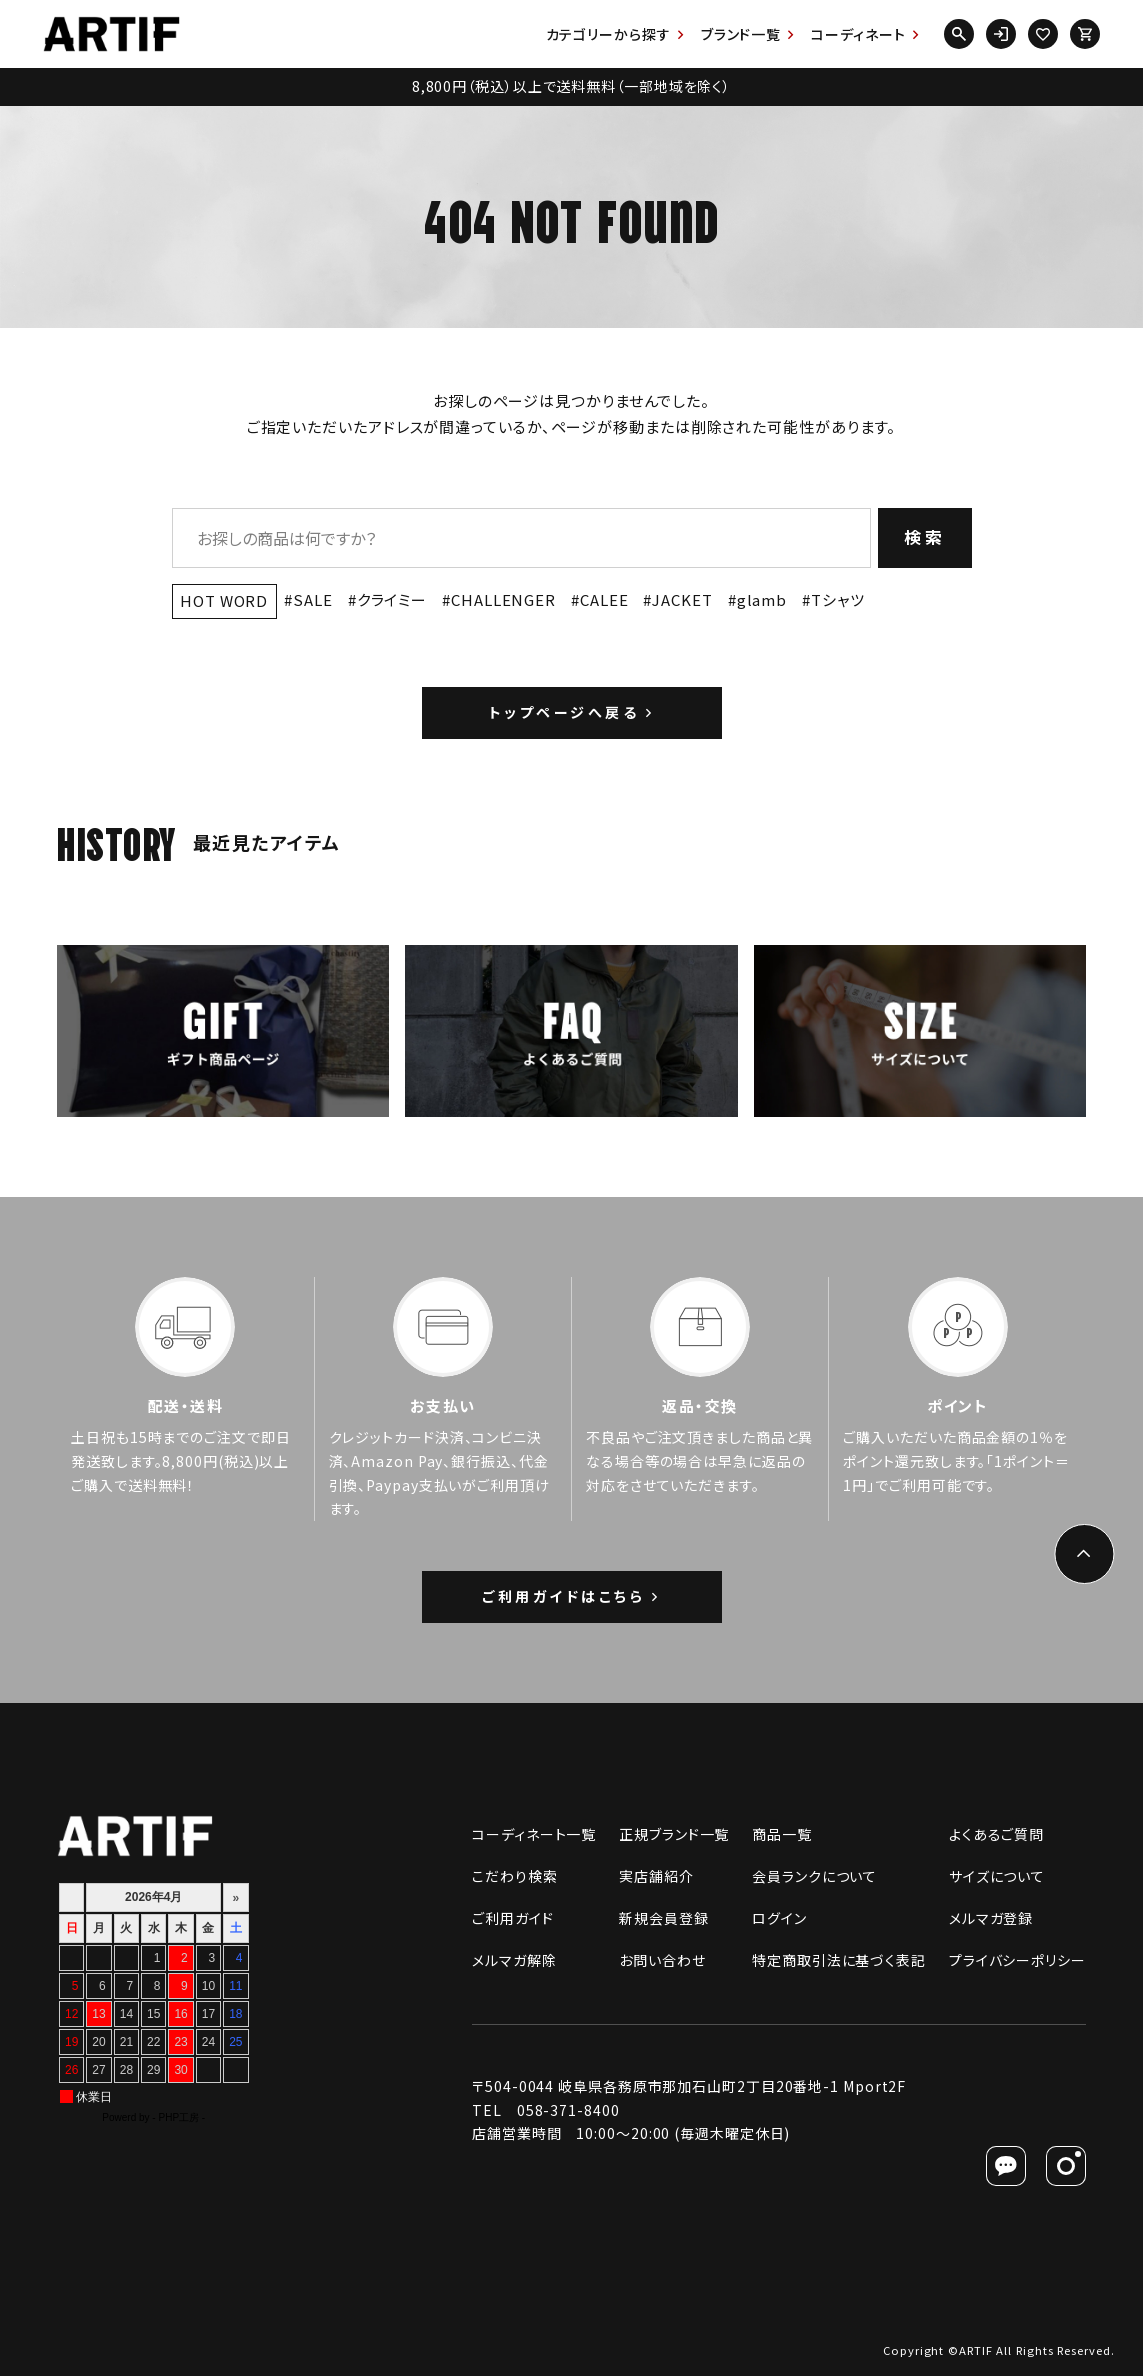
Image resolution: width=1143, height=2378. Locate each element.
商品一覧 (782, 1836)
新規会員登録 (663, 1920)
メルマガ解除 (514, 1962)
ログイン (779, 1920)
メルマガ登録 (991, 1920)
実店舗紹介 (656, 1878)
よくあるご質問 (996, 1836)
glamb (762, 599)
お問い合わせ (662, 1962)
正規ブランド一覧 (674, 1836)
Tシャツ (838, 599)
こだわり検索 (514, 1878)
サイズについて (997, 1878)
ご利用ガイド (512, 1920)
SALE (313, 599)
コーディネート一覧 (534, 1836)
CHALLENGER (503, 599)
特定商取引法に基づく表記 (839, 1962)
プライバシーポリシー (1017, 1962)
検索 (925, 536)
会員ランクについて (814, 1878)
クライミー (392, 599)
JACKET (682, 599)
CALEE (604, 599)
